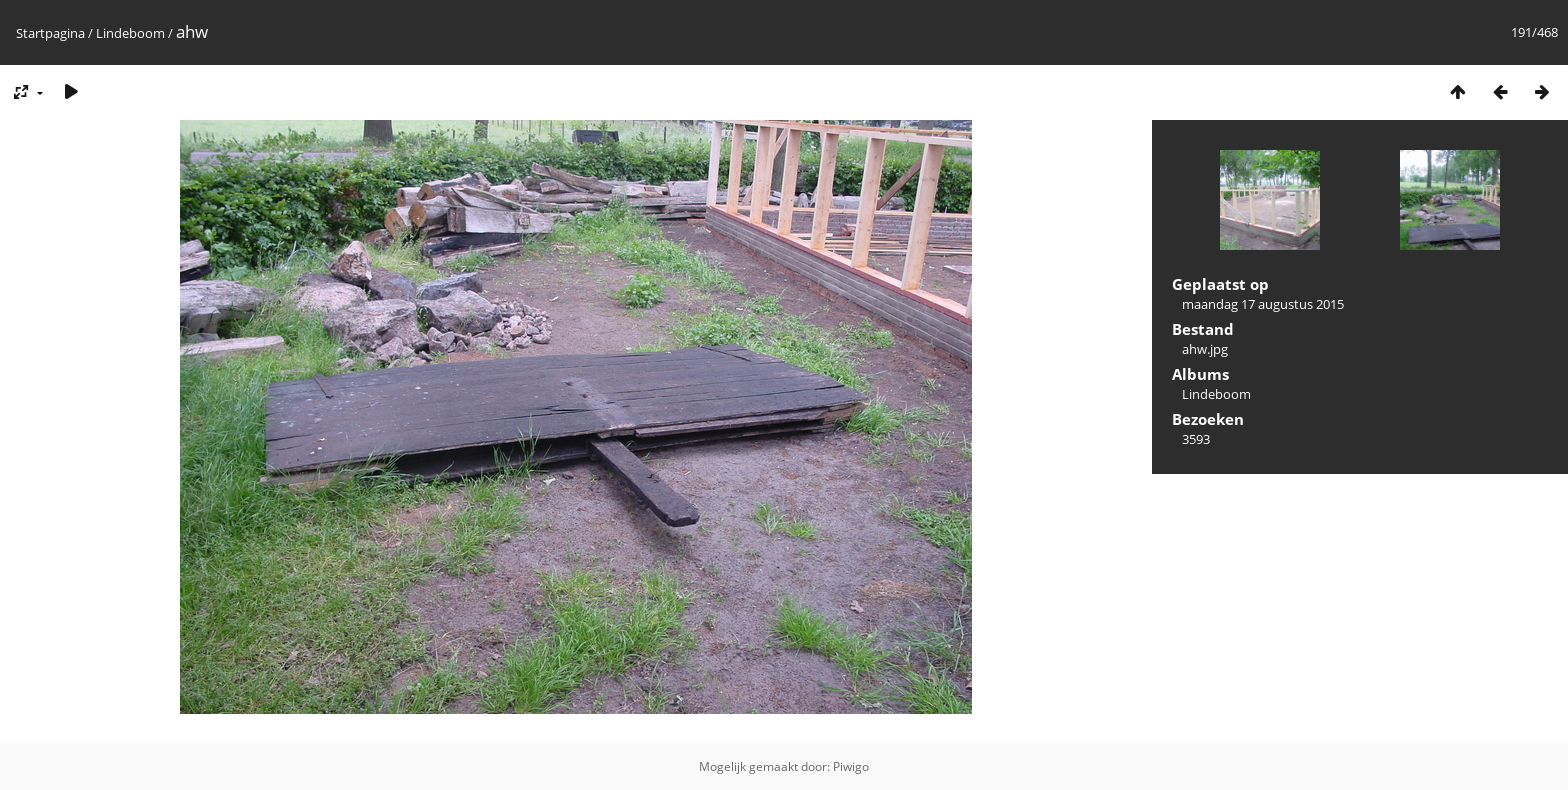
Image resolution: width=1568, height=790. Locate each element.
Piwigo (851, 766)
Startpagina (50, 33)
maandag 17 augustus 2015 (1263, 304)
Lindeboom (130, 33)
